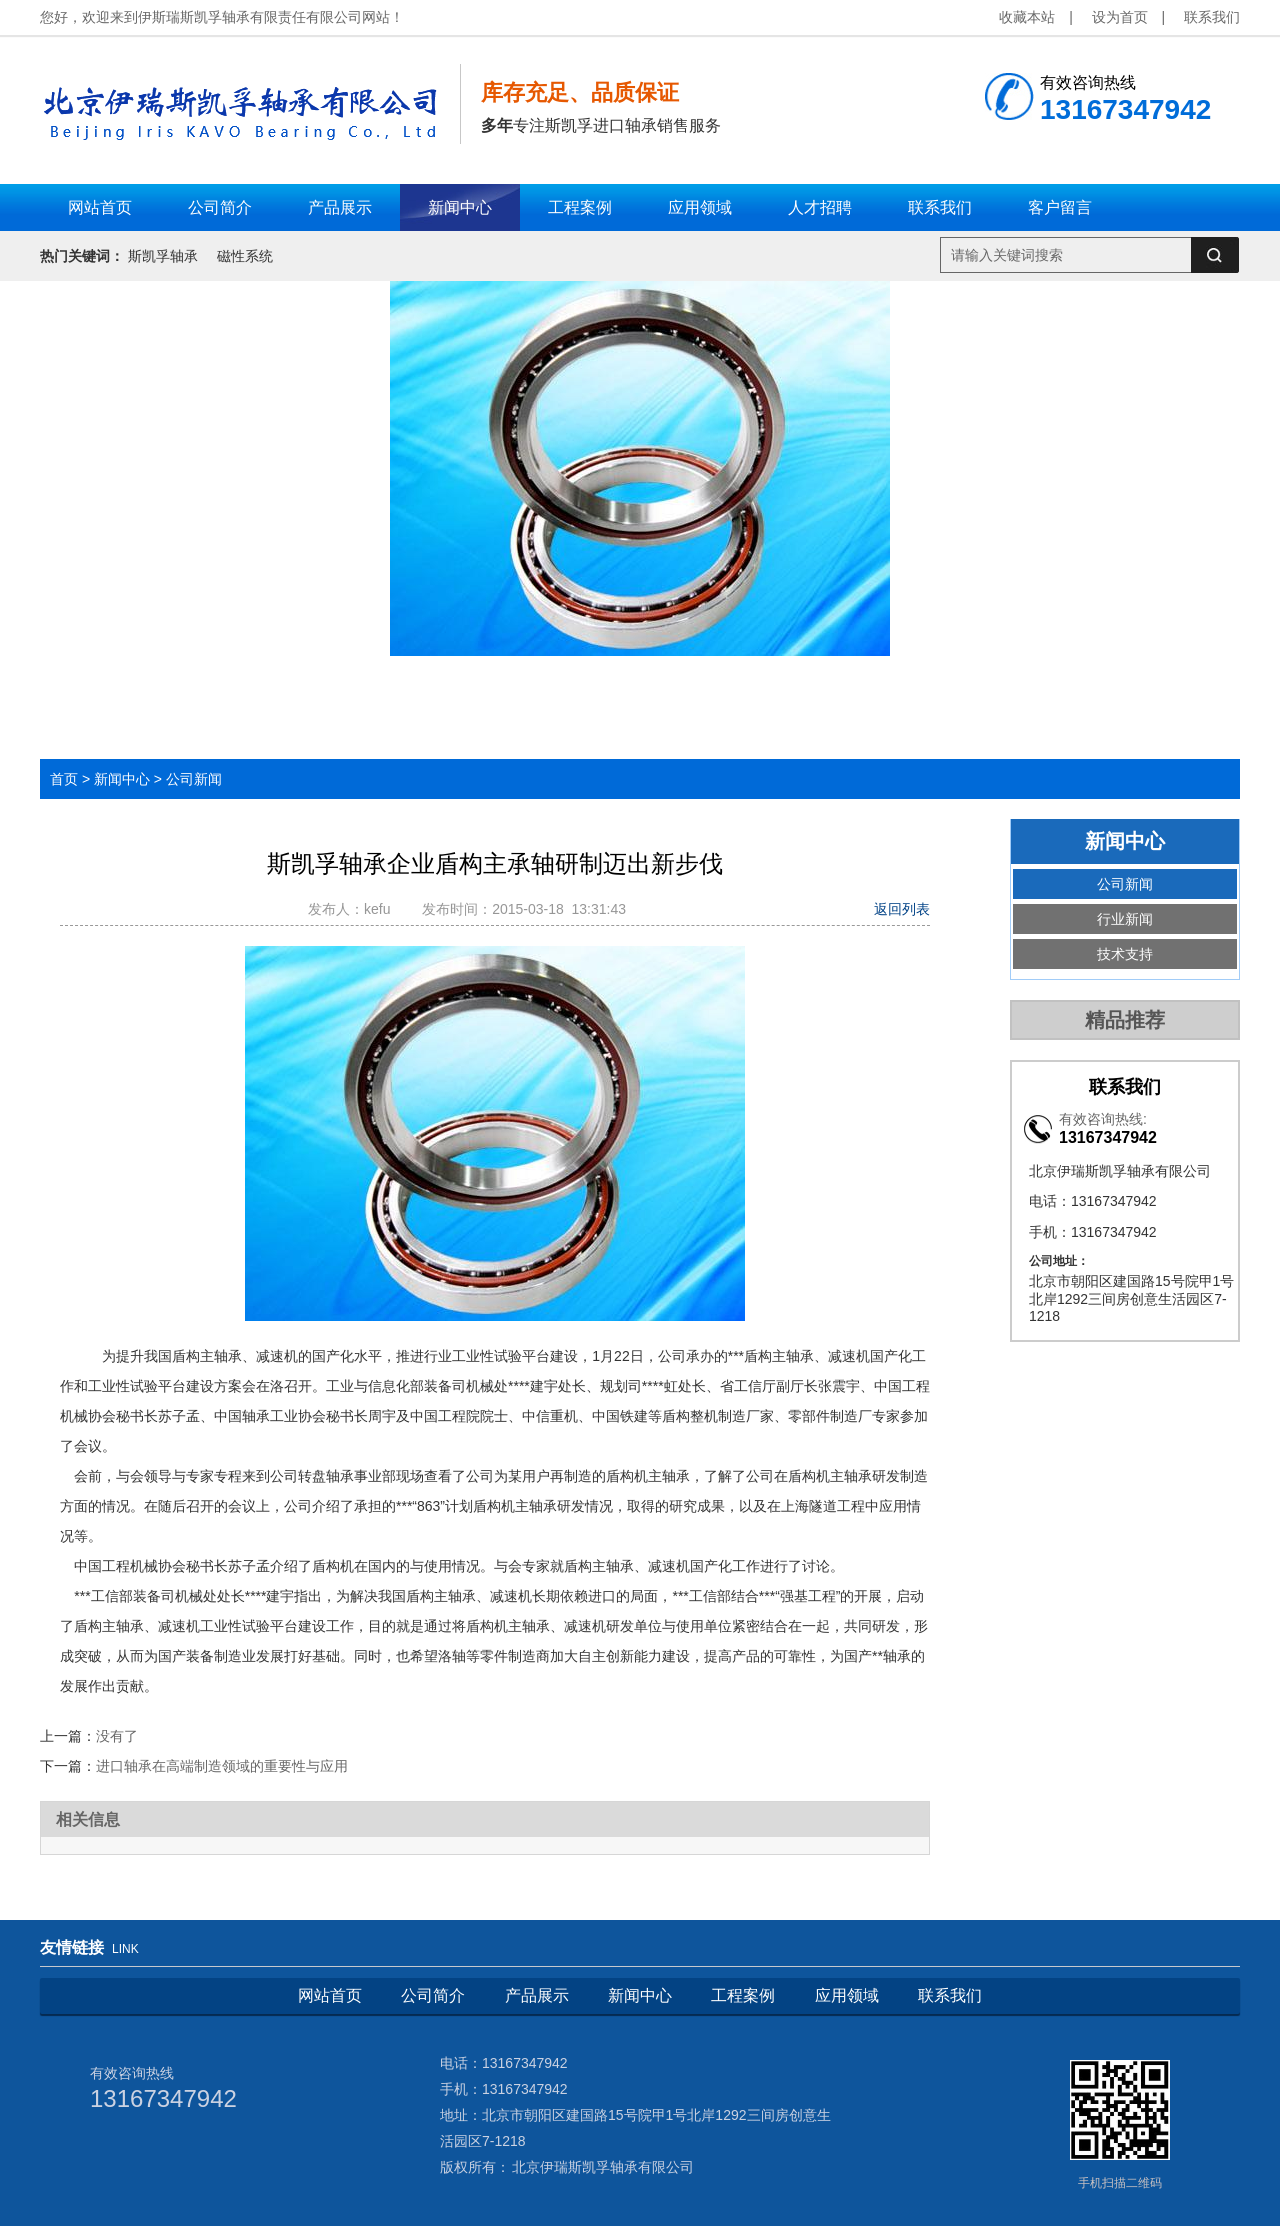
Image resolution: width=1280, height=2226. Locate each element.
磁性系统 (245, 256)
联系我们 (1212, 17)
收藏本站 (1027, 17)
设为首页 (1120, 17)
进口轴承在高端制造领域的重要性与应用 (222, 1766)
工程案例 (743, 1995)
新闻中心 (122, 779)
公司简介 (433, 1995)
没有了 (117, 1736)
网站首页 (330, 1995)
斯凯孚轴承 (163, 256)
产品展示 (537, 1995)
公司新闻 (194, 779)
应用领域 (847, 1995)
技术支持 (1125, 954)
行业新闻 (1125, 919)
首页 (64, 779)
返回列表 (902, 909)
